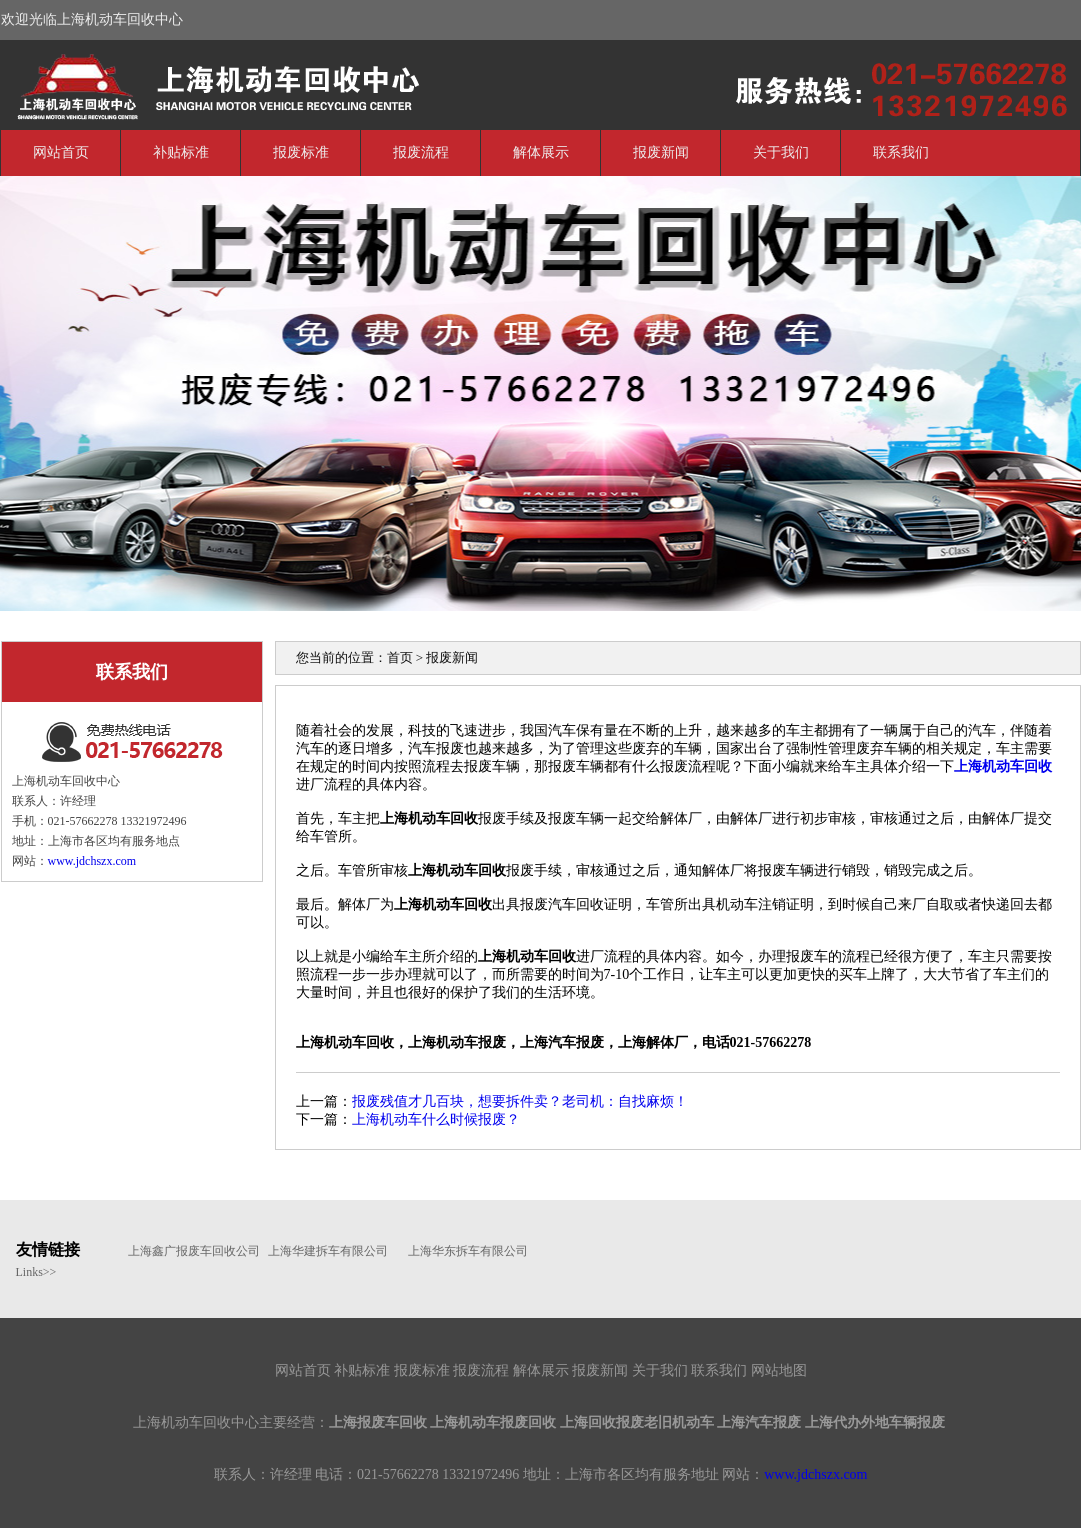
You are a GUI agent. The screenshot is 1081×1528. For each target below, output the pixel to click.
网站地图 (779, 1370)
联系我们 (901, 152)
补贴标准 (181, 152)
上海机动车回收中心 (151, 83)
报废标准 (301, 152)
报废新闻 (661, 152)
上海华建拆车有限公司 (328, 1251)
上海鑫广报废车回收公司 (188, 1251)
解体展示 (541, 152)
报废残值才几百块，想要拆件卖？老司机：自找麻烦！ (520, 1101)
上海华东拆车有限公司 (468, 1251)
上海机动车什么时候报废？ (436, 1119)
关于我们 (781, 152)
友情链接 (48, 1249)
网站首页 (61, 152)
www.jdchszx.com (92, 861)
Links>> (36, 1272)
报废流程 (421, 152)
